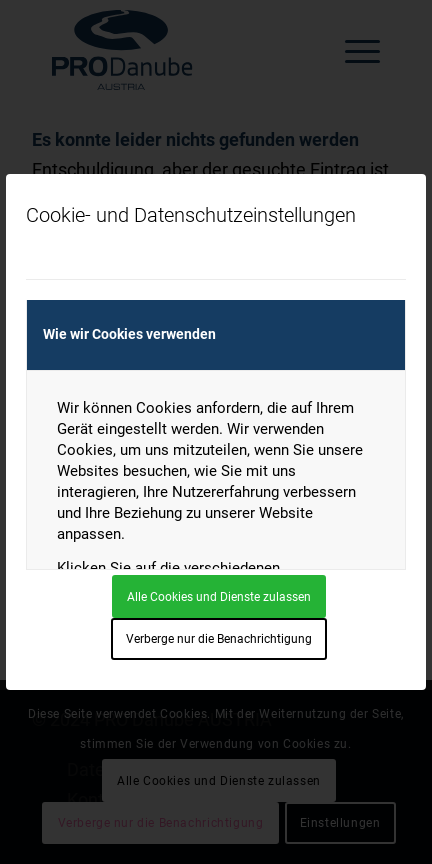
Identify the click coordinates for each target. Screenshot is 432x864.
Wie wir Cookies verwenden (129, 334)
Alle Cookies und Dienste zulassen (219, 597)
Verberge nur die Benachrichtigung (219, 639)
